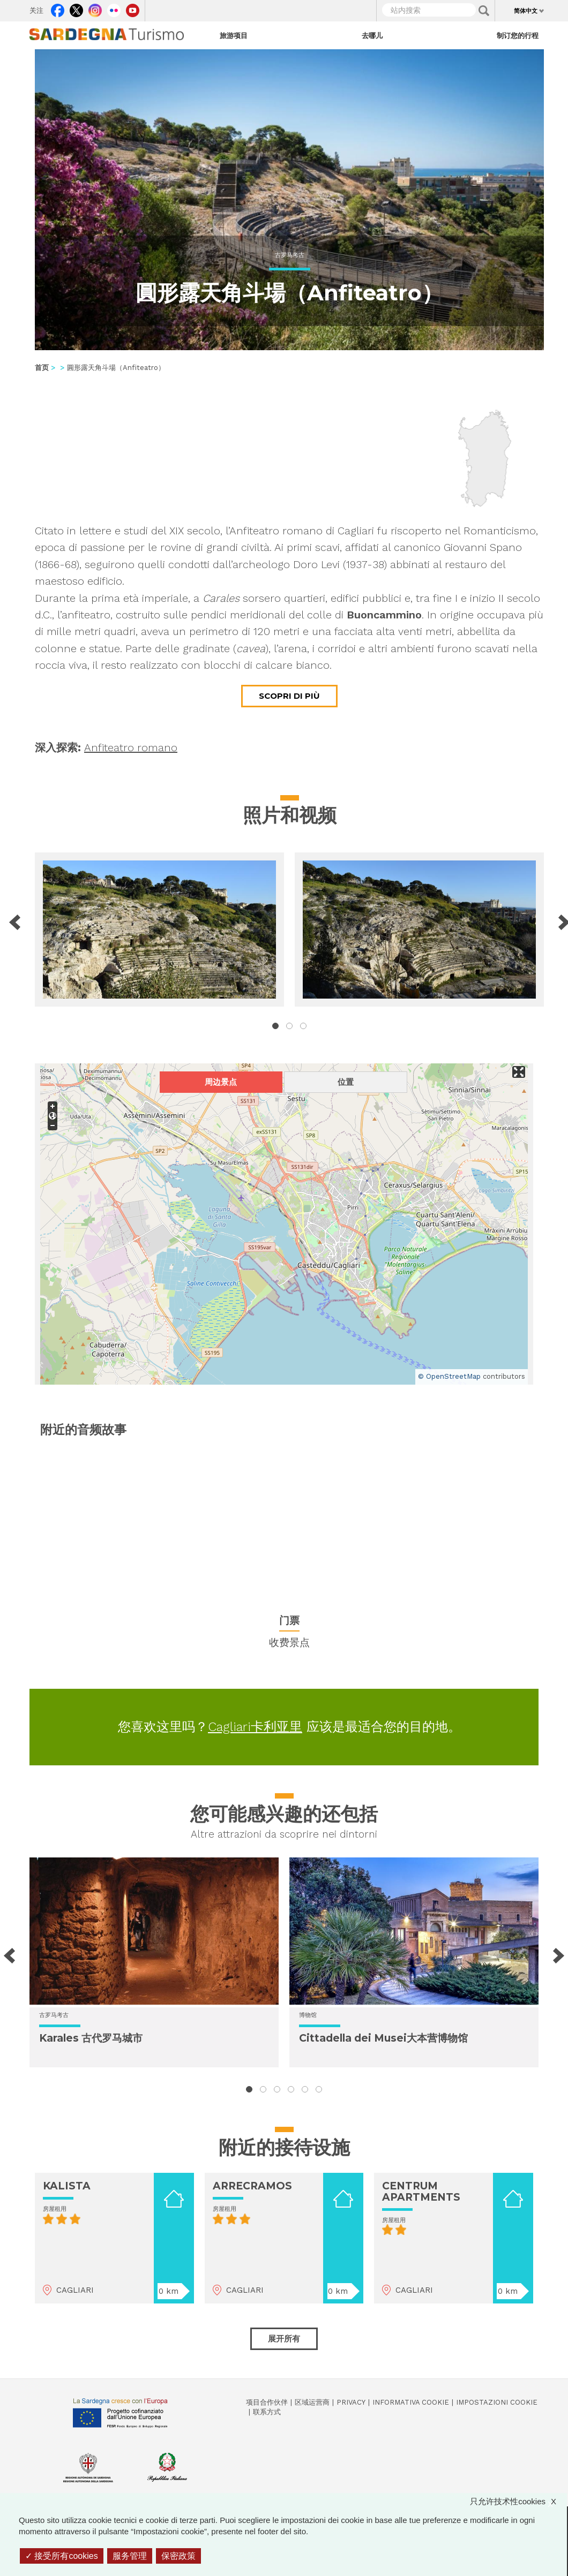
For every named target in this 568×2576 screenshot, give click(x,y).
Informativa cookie (410, 2402)
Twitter (76, 8)
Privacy (351, 2402)
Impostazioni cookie (496, 2402)
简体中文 (525, 10)
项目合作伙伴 (267, 2402)
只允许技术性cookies (518, 2501)
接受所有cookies (61, 2555)
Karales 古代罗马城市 (91, 2038)
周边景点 (221, 1082)
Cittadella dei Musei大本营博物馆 (383, 2038)
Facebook (57, 8)
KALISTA (67, 2186)
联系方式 (267, 2412)
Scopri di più (289, 696)
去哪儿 (372, 35)
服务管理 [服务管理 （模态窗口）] (130, 2555)
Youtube (132, 8)
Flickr (114, 8)
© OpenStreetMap (449, 1376)
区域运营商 (312, 2402)
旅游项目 (234, 35)
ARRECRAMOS (252, 2186)
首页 (42, 368)
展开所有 (284, 2338)
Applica (484, 10)
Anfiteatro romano (130, 747)
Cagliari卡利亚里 (255, 1726)
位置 (346, 1082)
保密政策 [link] (178, 2555)
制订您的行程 (518, 35)
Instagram (95, 8)
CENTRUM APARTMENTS (421, 2191)
